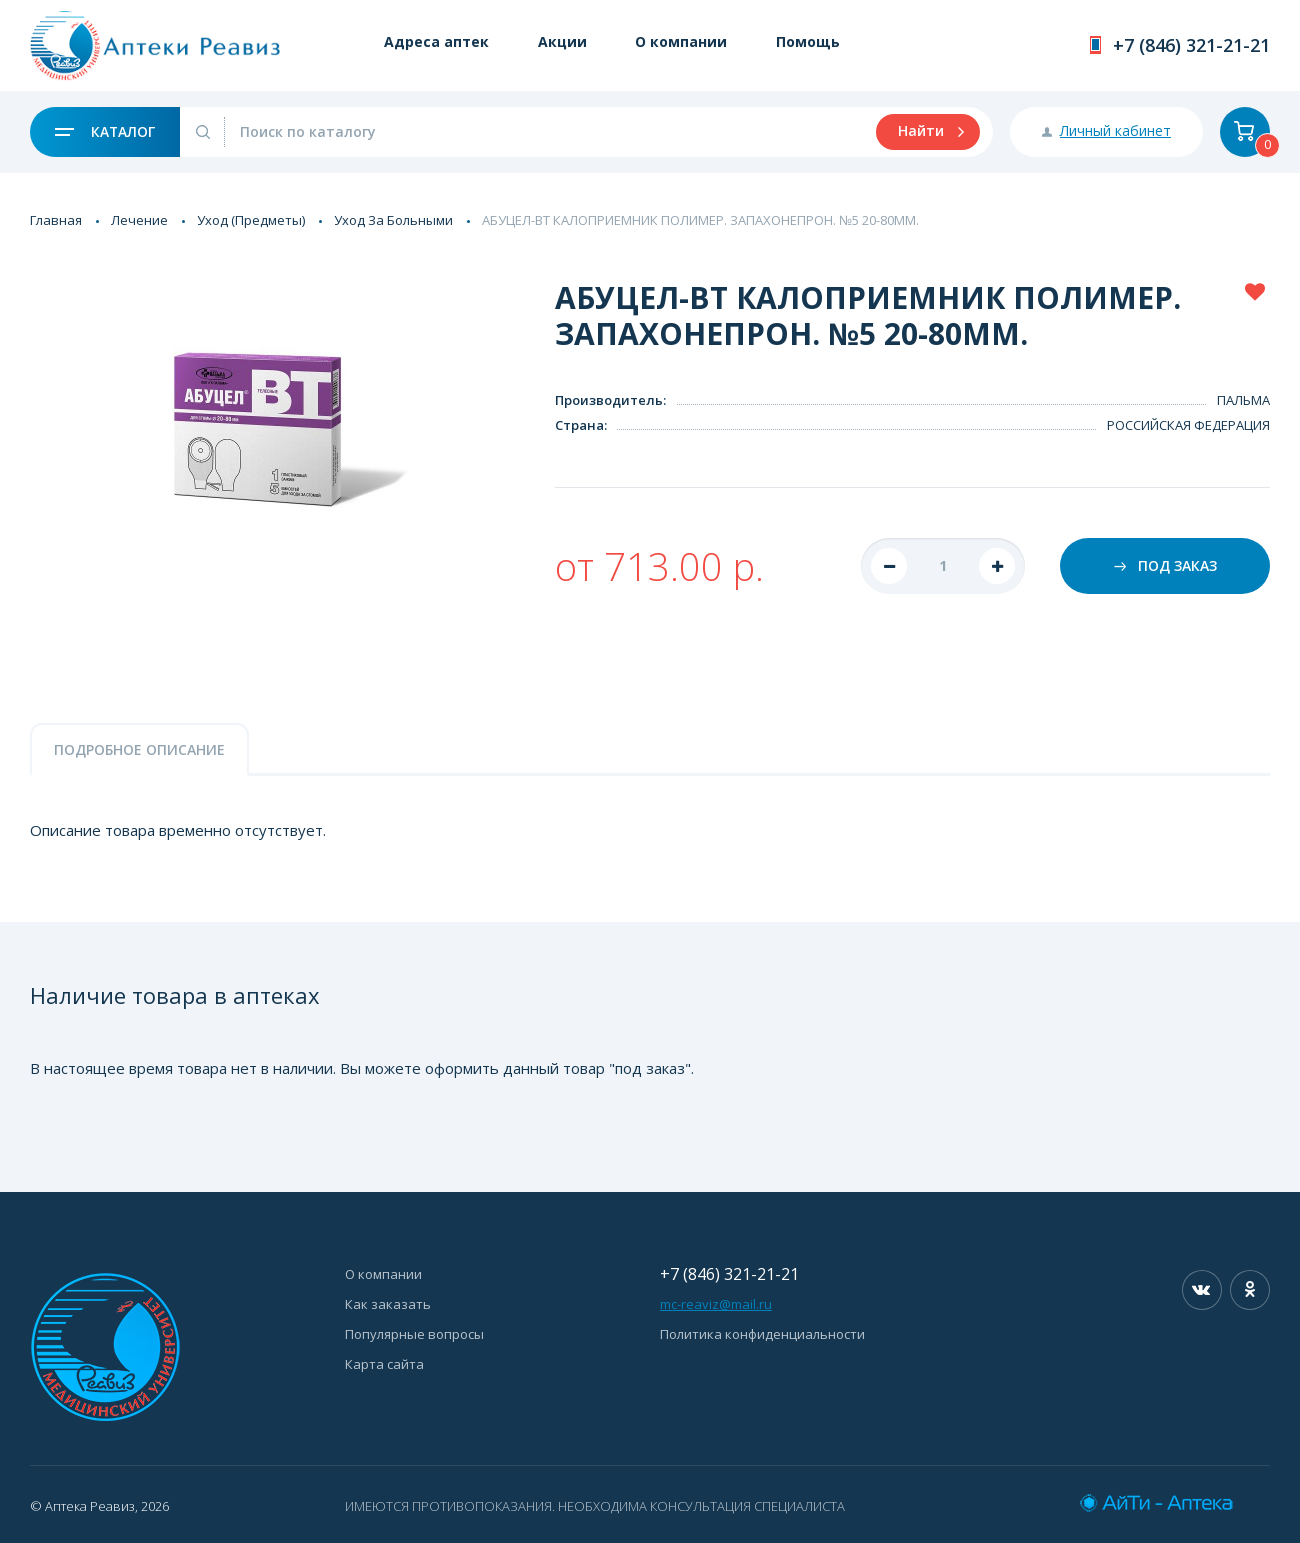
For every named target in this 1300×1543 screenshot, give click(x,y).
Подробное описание (139, 749)
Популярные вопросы (414, 1334)
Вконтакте (1202, 1290)
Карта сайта (384, 1364)
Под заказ (1165, 565)
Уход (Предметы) (251, 220)
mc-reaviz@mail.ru (716, 1304)
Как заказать (388, 1304)
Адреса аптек (437, 42)
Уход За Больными (393, 220)
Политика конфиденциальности (762, 1334)
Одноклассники (1250, 1290)
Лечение (139, 220)
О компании (685, 42)
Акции (564, 42)
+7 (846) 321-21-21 (1191, 45)
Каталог (105, 131)
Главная (56, 220)
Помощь (813, 42)
